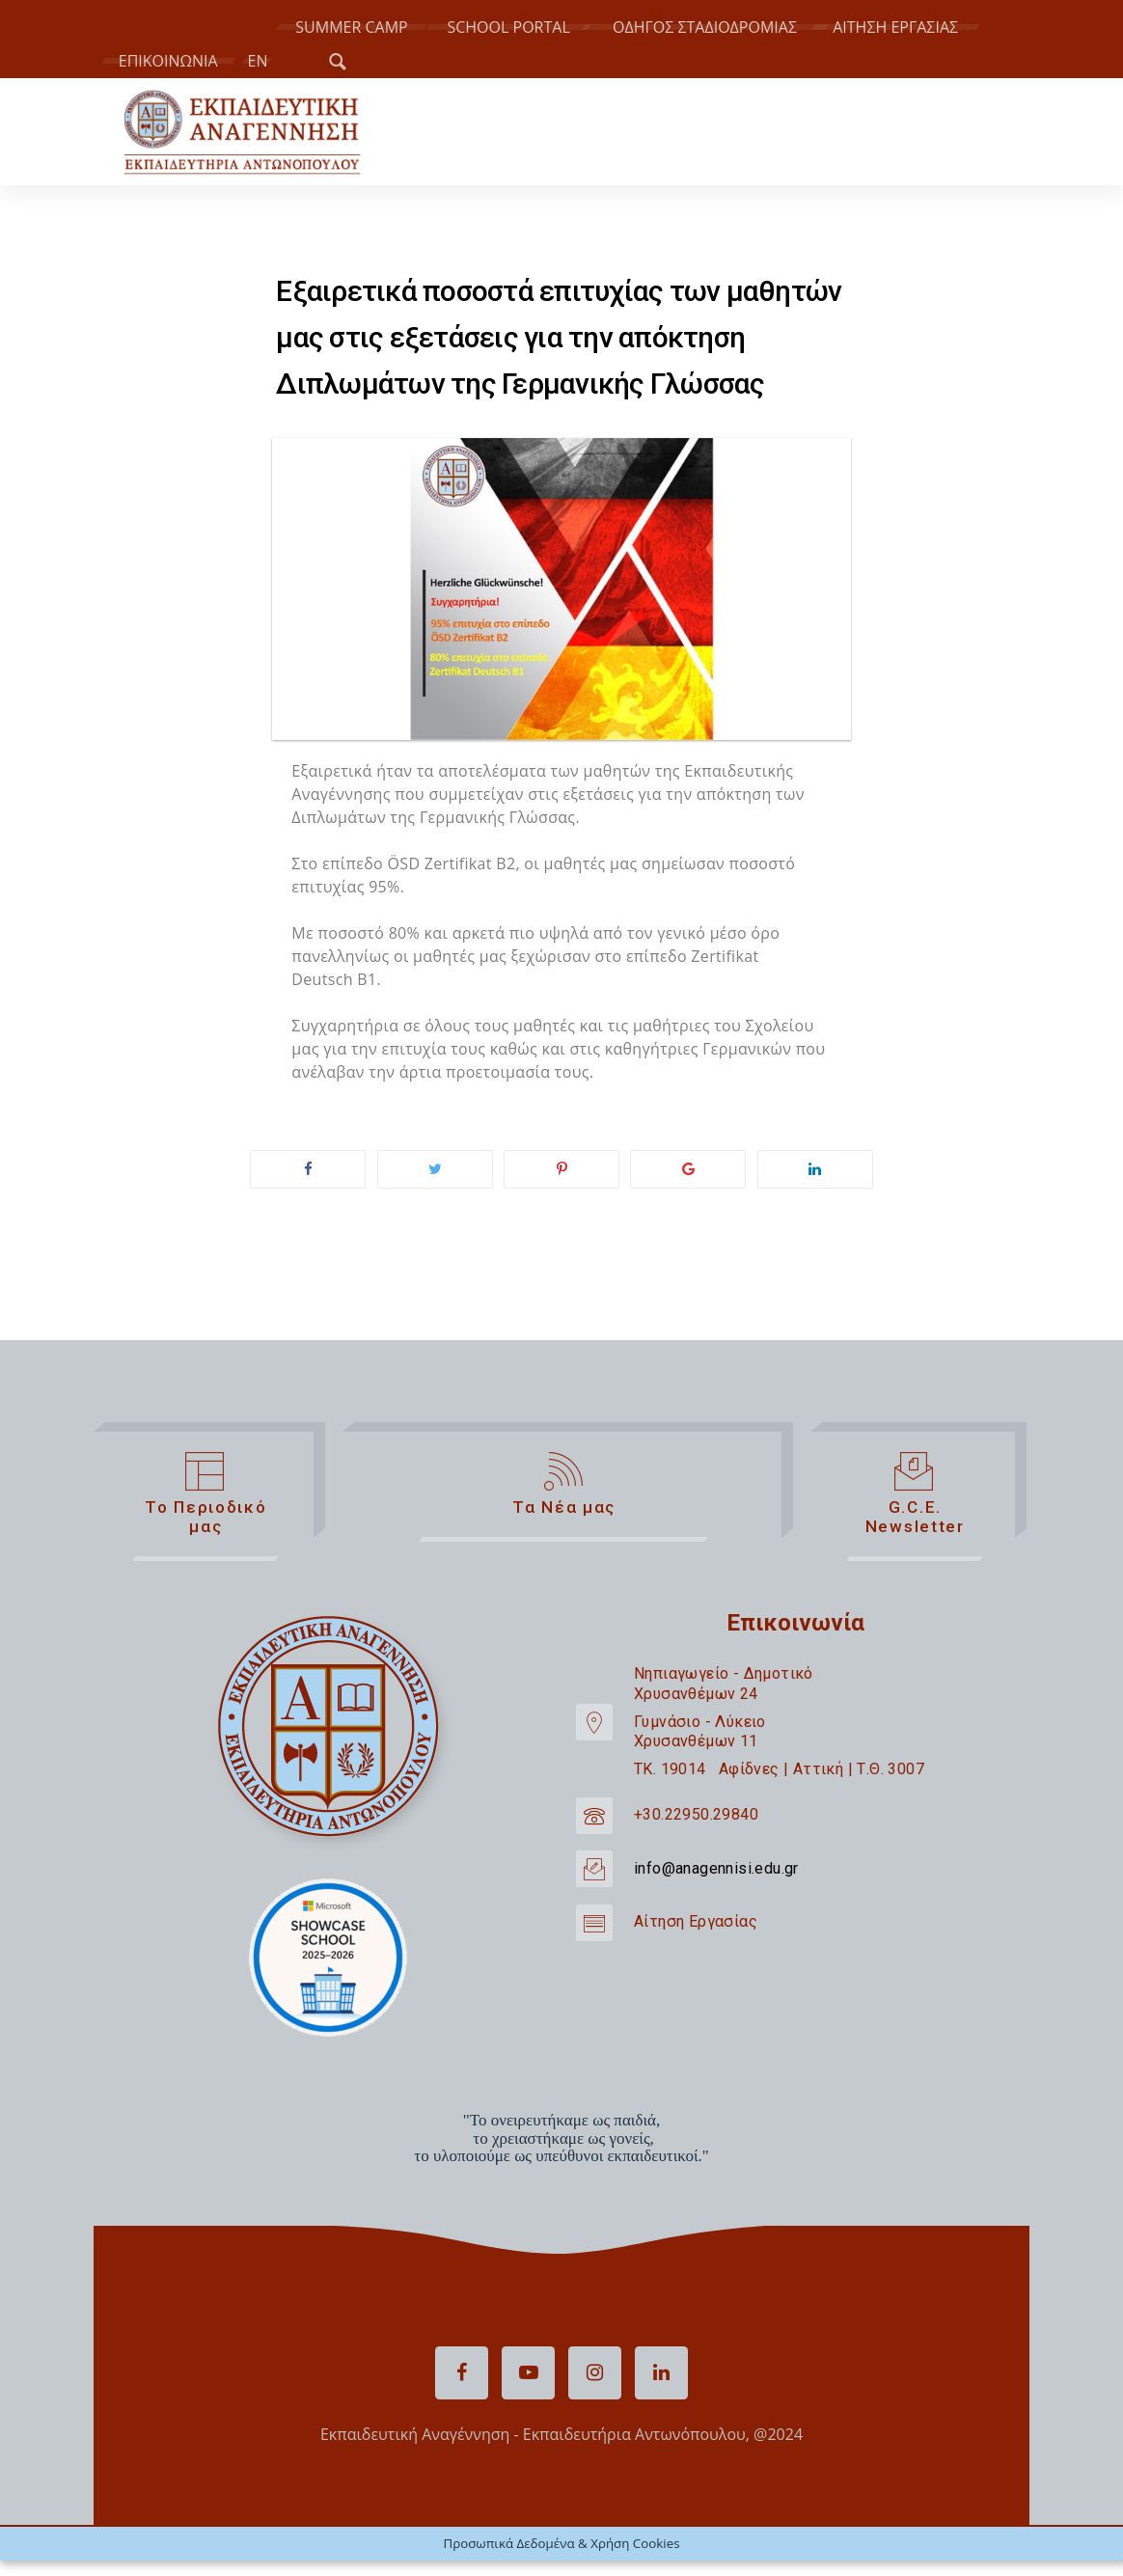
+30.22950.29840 (696, 1814)
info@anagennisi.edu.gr (716, 1868)
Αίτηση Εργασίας (695, 1921)
